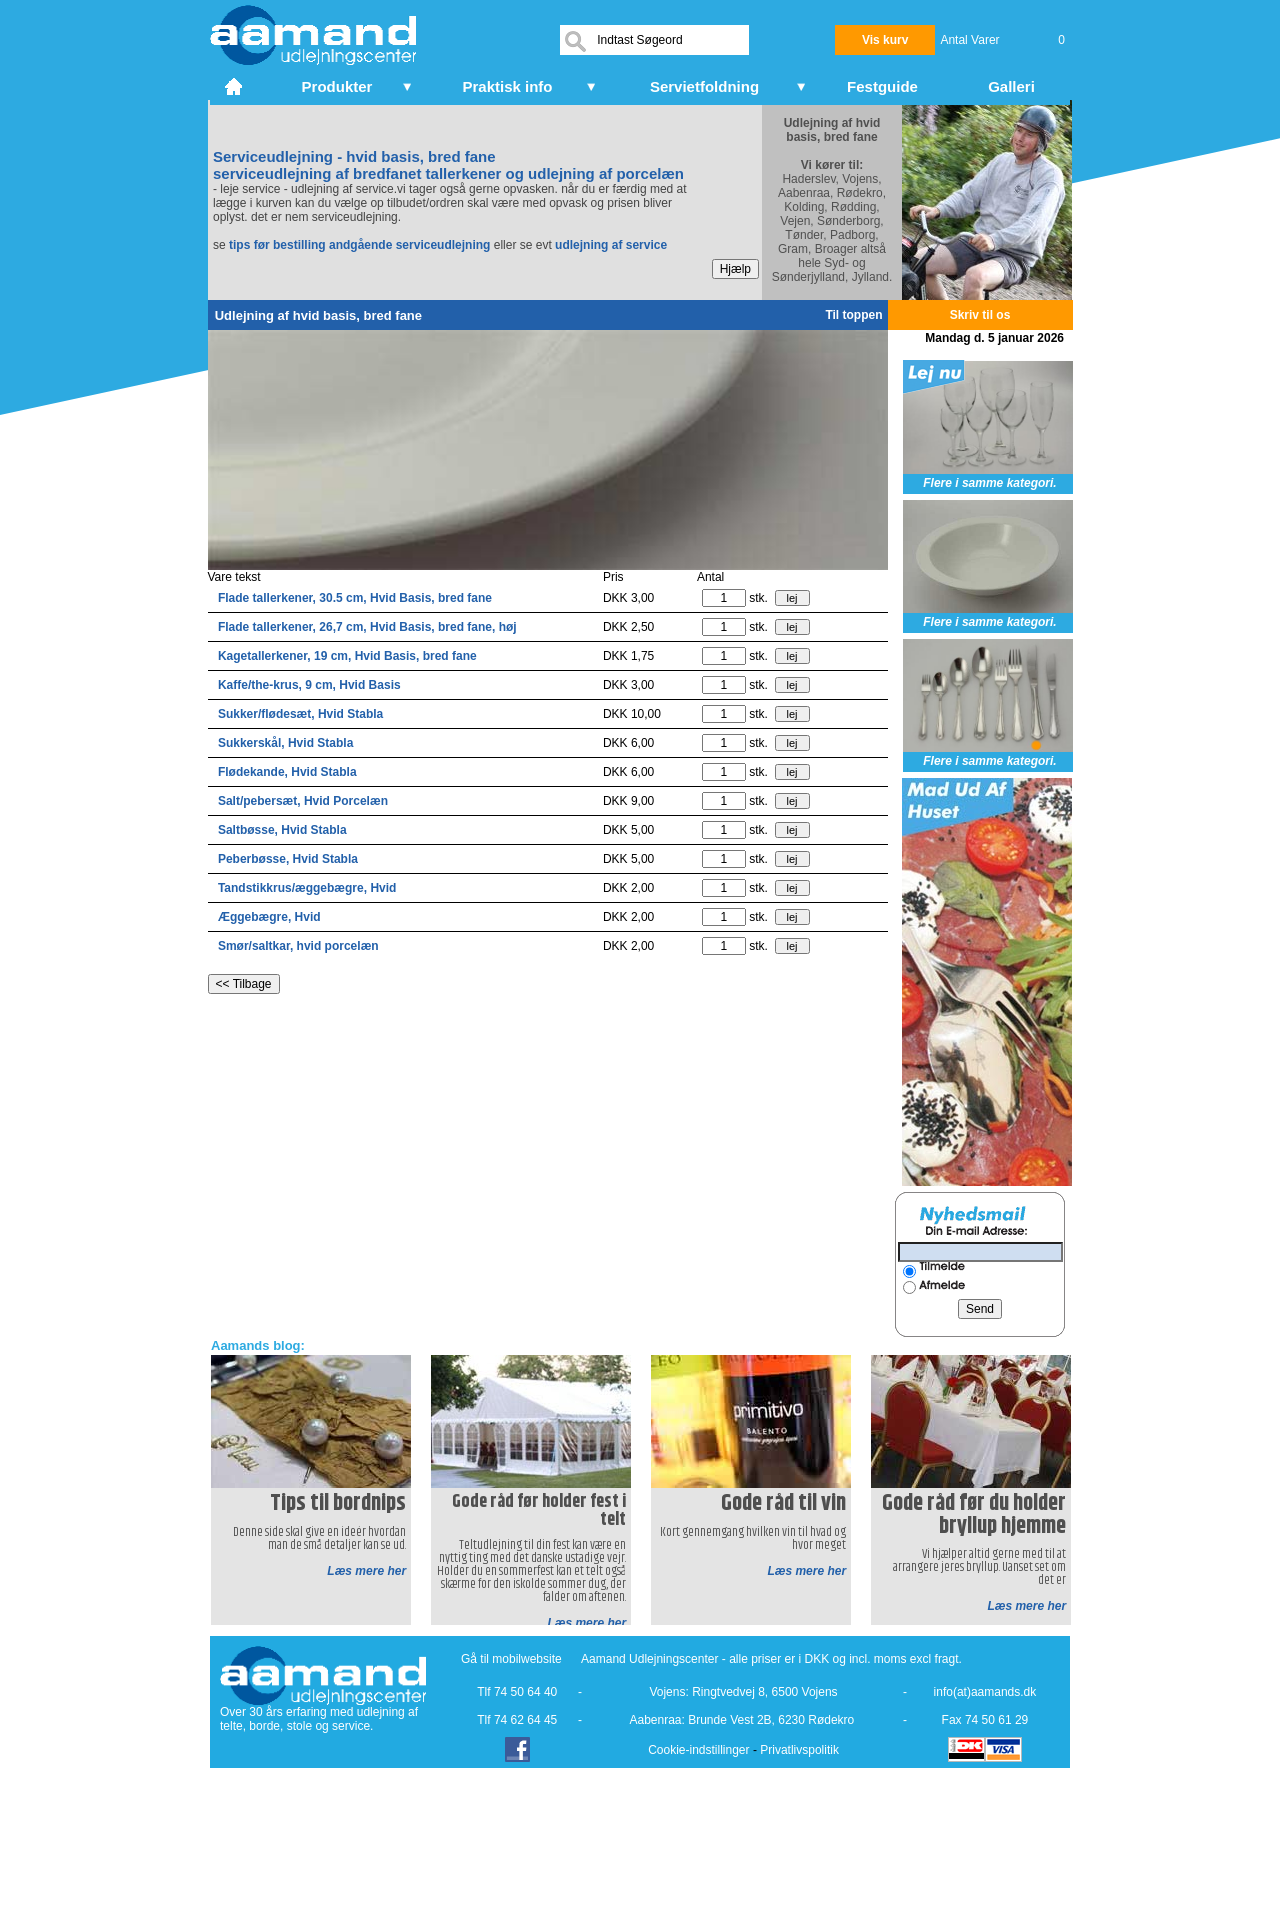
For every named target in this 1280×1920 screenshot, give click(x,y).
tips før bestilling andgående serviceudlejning (359, 245)
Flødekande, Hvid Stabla (287, 772)
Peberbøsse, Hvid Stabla (288, 859)
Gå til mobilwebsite (511, 1659)
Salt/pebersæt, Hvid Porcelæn (303, 801)
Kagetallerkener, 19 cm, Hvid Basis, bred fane (347, 656)
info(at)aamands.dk (985, 1692)
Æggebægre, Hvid (269, 917)
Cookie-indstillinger (698, 1750)
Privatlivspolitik (799, 1750)
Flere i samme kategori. (989, 483)
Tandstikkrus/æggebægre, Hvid (307, 888)
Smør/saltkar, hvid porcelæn (298, 946)
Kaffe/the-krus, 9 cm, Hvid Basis (309, 685)
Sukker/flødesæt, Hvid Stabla (300, 714)
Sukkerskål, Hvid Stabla (285, 743)
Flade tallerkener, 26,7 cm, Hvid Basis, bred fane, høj (367, 627)
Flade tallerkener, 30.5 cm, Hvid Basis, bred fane (355, 598)
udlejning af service (611, 245)
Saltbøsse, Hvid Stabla (282, 830)
